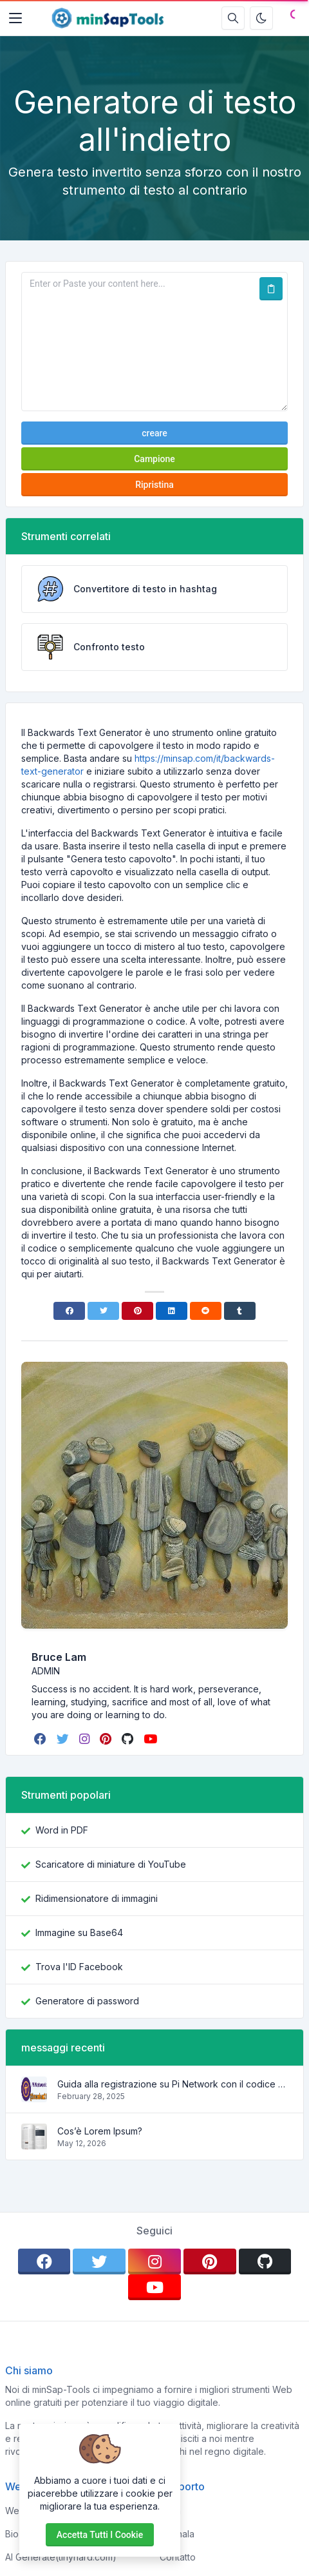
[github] (128, 1738)
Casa (170, 2510)
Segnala (177, 2533)
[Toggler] (15, 18)
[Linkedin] (171, 1311)
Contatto (178, 2557)
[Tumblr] (240, 1311)
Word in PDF (61, 1830)
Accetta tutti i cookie (100, 2535)
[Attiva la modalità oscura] (261, 18)
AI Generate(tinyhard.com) (61, 2557)
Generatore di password (87, 2000)
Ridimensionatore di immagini (96, 1898)
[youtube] (151, 1738)
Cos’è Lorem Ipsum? (99, 2131)
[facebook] (42, 1738)
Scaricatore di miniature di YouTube (110, 1864)
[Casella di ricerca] (233, 18)
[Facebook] (69, 1311)
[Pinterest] (137, 1311)
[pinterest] (107, 1738)
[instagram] (86, 1738)
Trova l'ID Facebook (79, 1966)
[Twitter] (103, 1311)
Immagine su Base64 (79, 1932)
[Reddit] (205, 1311)
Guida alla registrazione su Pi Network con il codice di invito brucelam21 (172, 2083)
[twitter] (64, 1738)
